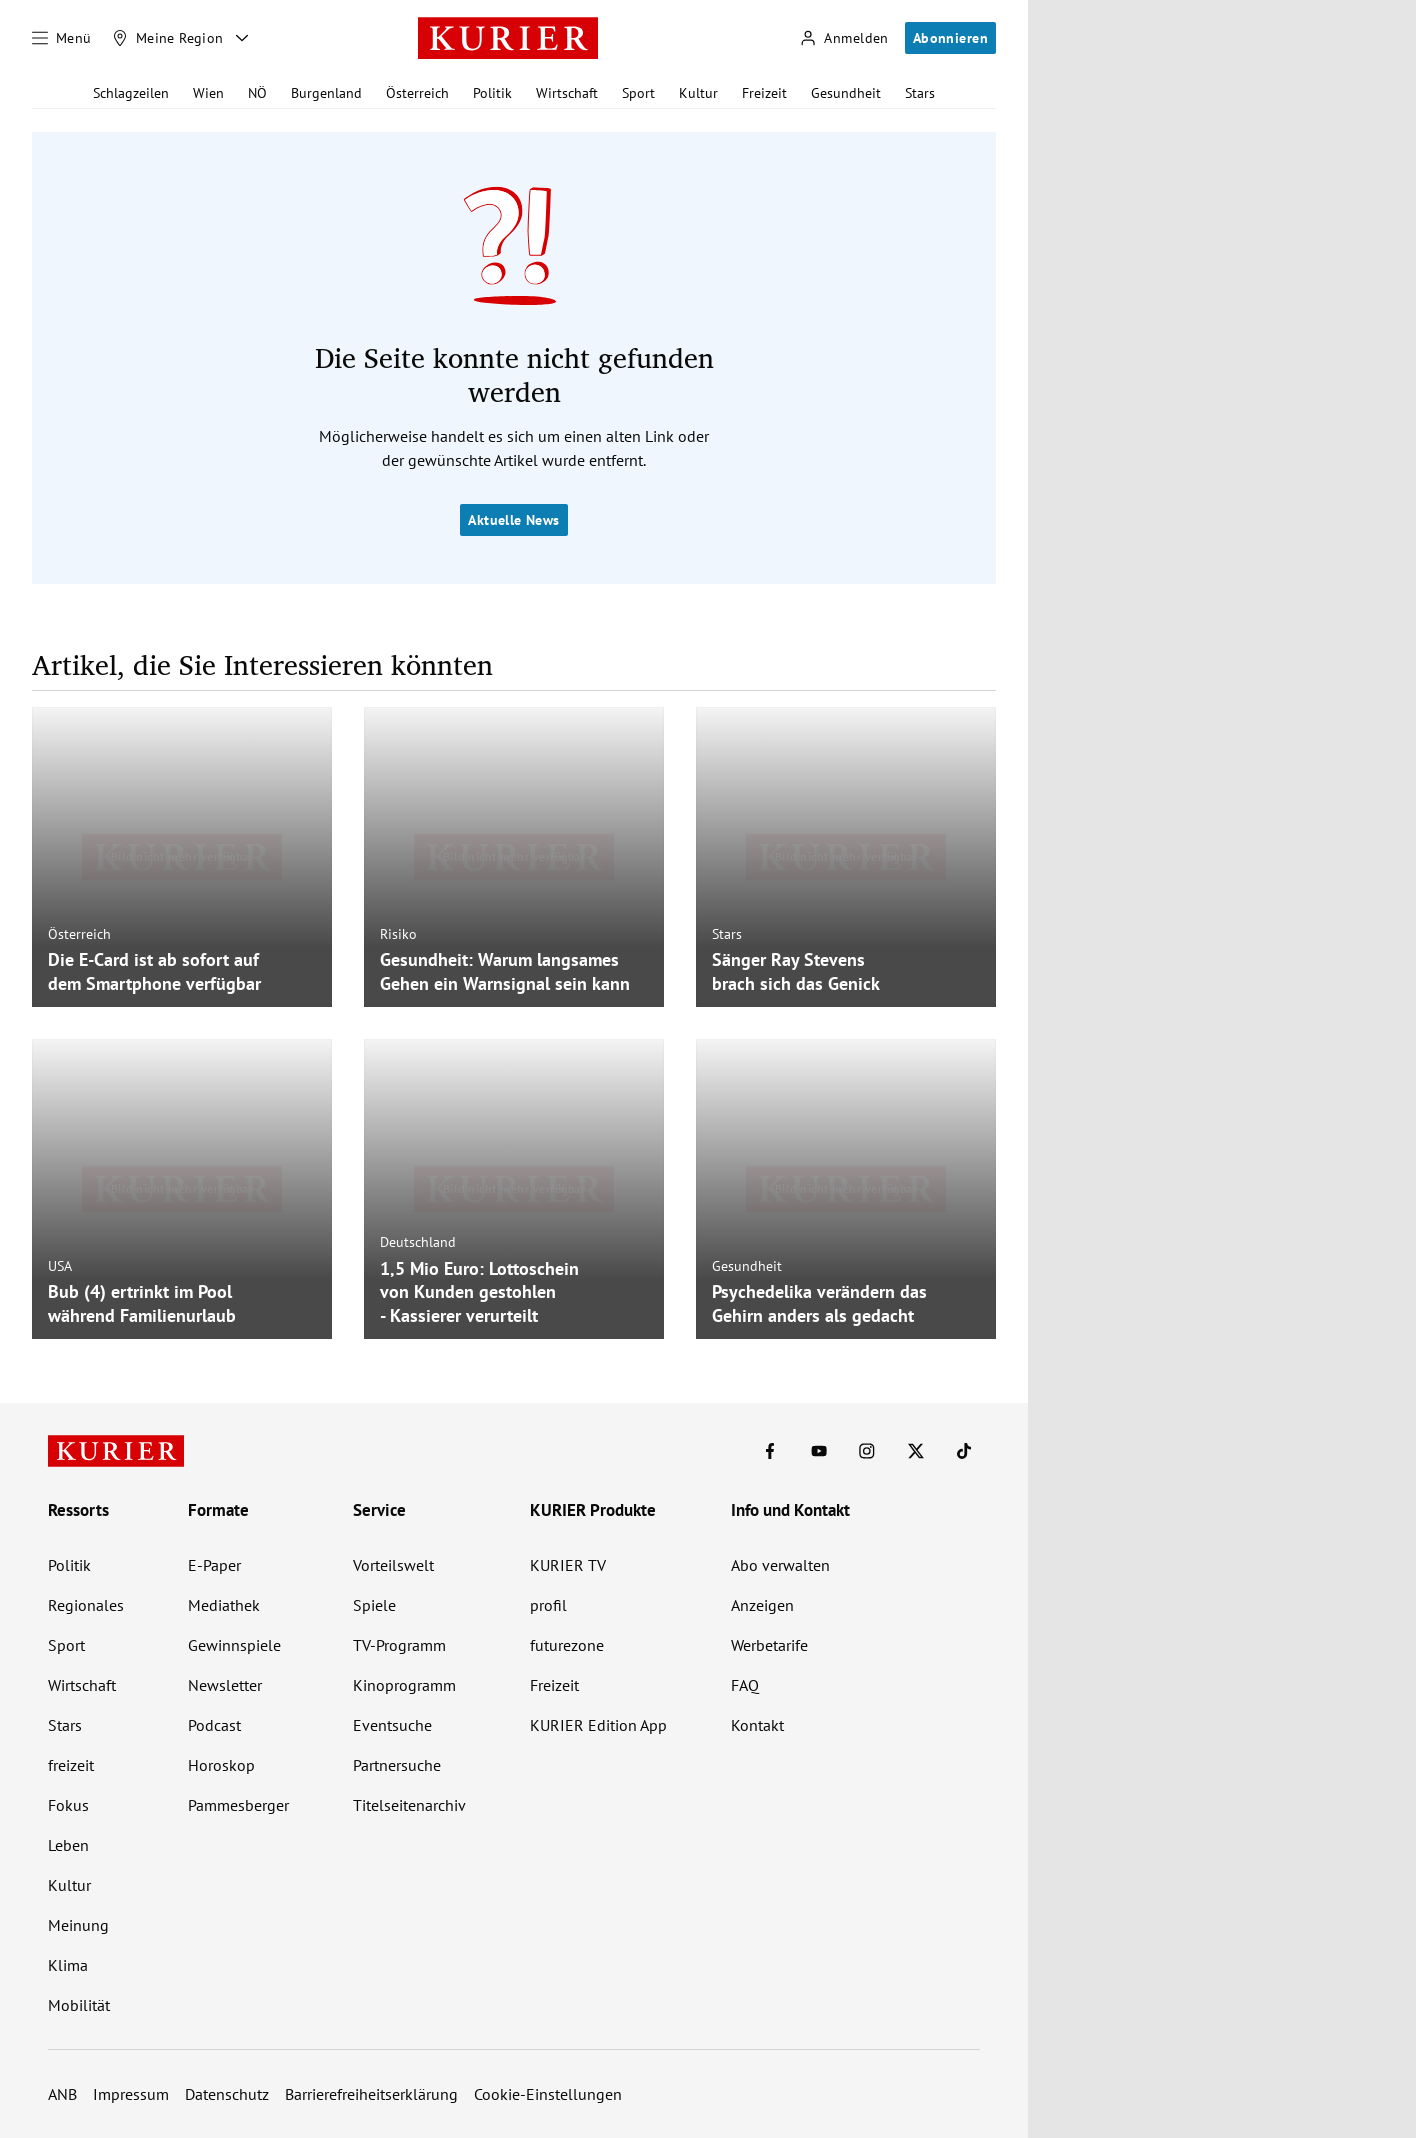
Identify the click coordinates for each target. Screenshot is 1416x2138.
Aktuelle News (513, 520)
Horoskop (221, 1765)
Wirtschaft (567, 93)
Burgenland (326, 93)
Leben (68, 1845)
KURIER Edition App (598, 1725)
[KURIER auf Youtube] (819, 1451)
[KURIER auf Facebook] (770, 1451)
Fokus (68, 1805)
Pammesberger (238, 1805)
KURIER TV (568, 1565)
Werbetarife (769, 1645)
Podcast (214, 1725)
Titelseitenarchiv (409, 1805)
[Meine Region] (168, 38)
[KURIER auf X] (916, 1451)
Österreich (417, 93)
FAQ (745, 1685)
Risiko (398, 934)
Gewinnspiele (234, 1645)
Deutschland (418, 1242)
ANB (62, 2094)
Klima (68, 1965)
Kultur (698, 93)
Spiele (374, 1605)
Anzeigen (762, 1605)
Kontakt (757, 1725)
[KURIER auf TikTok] (964, 1451)
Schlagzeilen (131, 93)
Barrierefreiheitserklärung (371, 2094)
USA (60, 1266)
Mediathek (224, 1605)
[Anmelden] (844, 38)
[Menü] (62, 38)
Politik (492, 93)
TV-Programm (399, 1645)
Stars (920, 93)
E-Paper (214, 1565)
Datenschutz (227, 2094)
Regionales (86, 1605)
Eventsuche (392, 1725)
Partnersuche (397, 1765)
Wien (208, 93)
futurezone (567, 1645)
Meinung (78, 1925)
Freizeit (764, 93)
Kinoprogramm (404, 1685)
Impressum (131, 2094)
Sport (638, 93)
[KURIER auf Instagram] (867, 1451)
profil (548, 1605)
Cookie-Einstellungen (548, 2094)
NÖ (257, 93)
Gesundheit (846, 93)
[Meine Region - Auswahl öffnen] (242, 38)
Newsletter (225, 1685)
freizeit (71, 1765)
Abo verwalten (780, 1565)
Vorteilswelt (393, 1565)
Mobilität (79, 2005)
